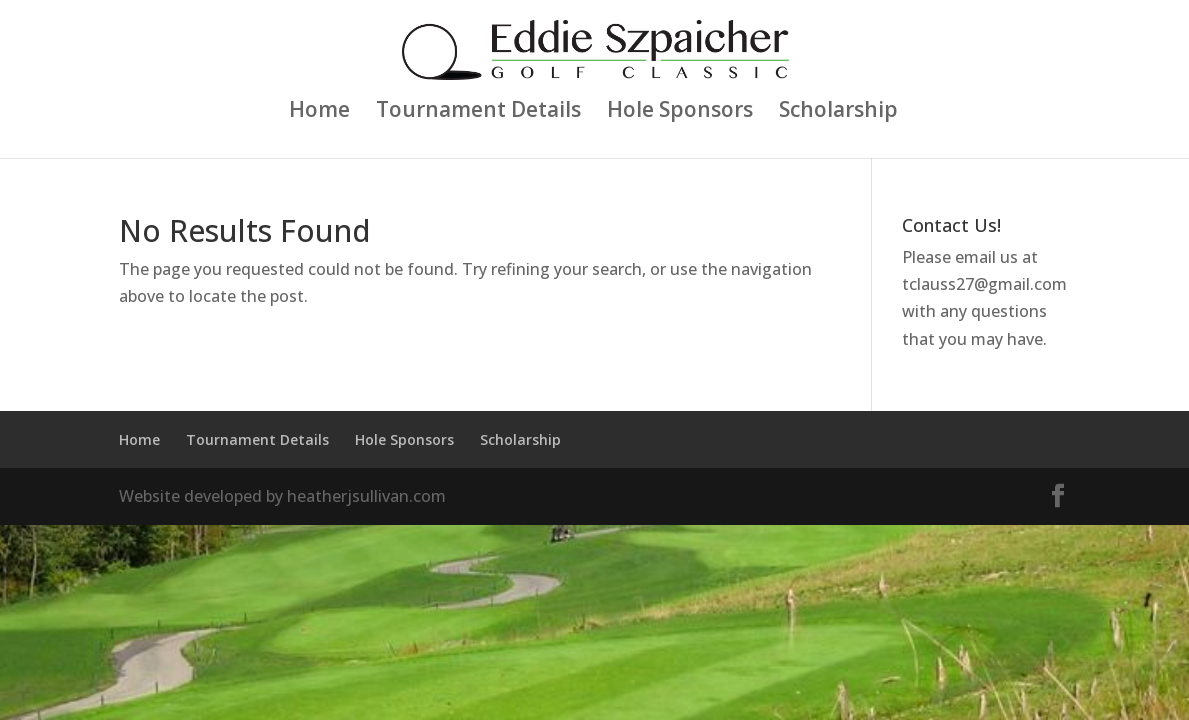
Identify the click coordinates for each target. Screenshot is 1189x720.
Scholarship (838, 112)
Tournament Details (478, 112)
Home (319, 112)
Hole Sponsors (680, 112)
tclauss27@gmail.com (984, 284)
